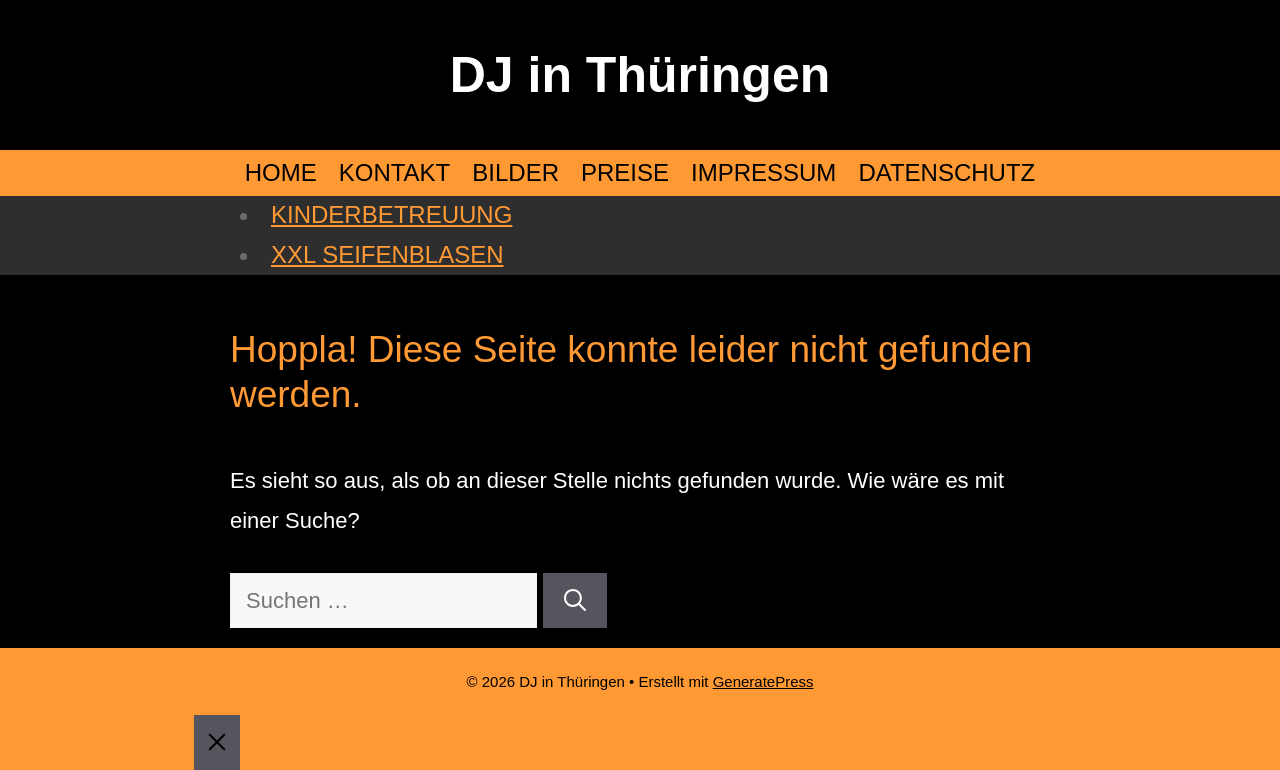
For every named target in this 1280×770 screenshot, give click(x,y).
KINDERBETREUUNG (391, 214)
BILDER (515, 172)
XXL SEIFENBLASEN (387, 254)
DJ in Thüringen (640, 75)
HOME (281, 172)
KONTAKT (395, 172)
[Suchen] (575, 600)
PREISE (625, 172)
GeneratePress (763, 681)
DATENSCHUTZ (946, 172)
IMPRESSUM (763, 172)
